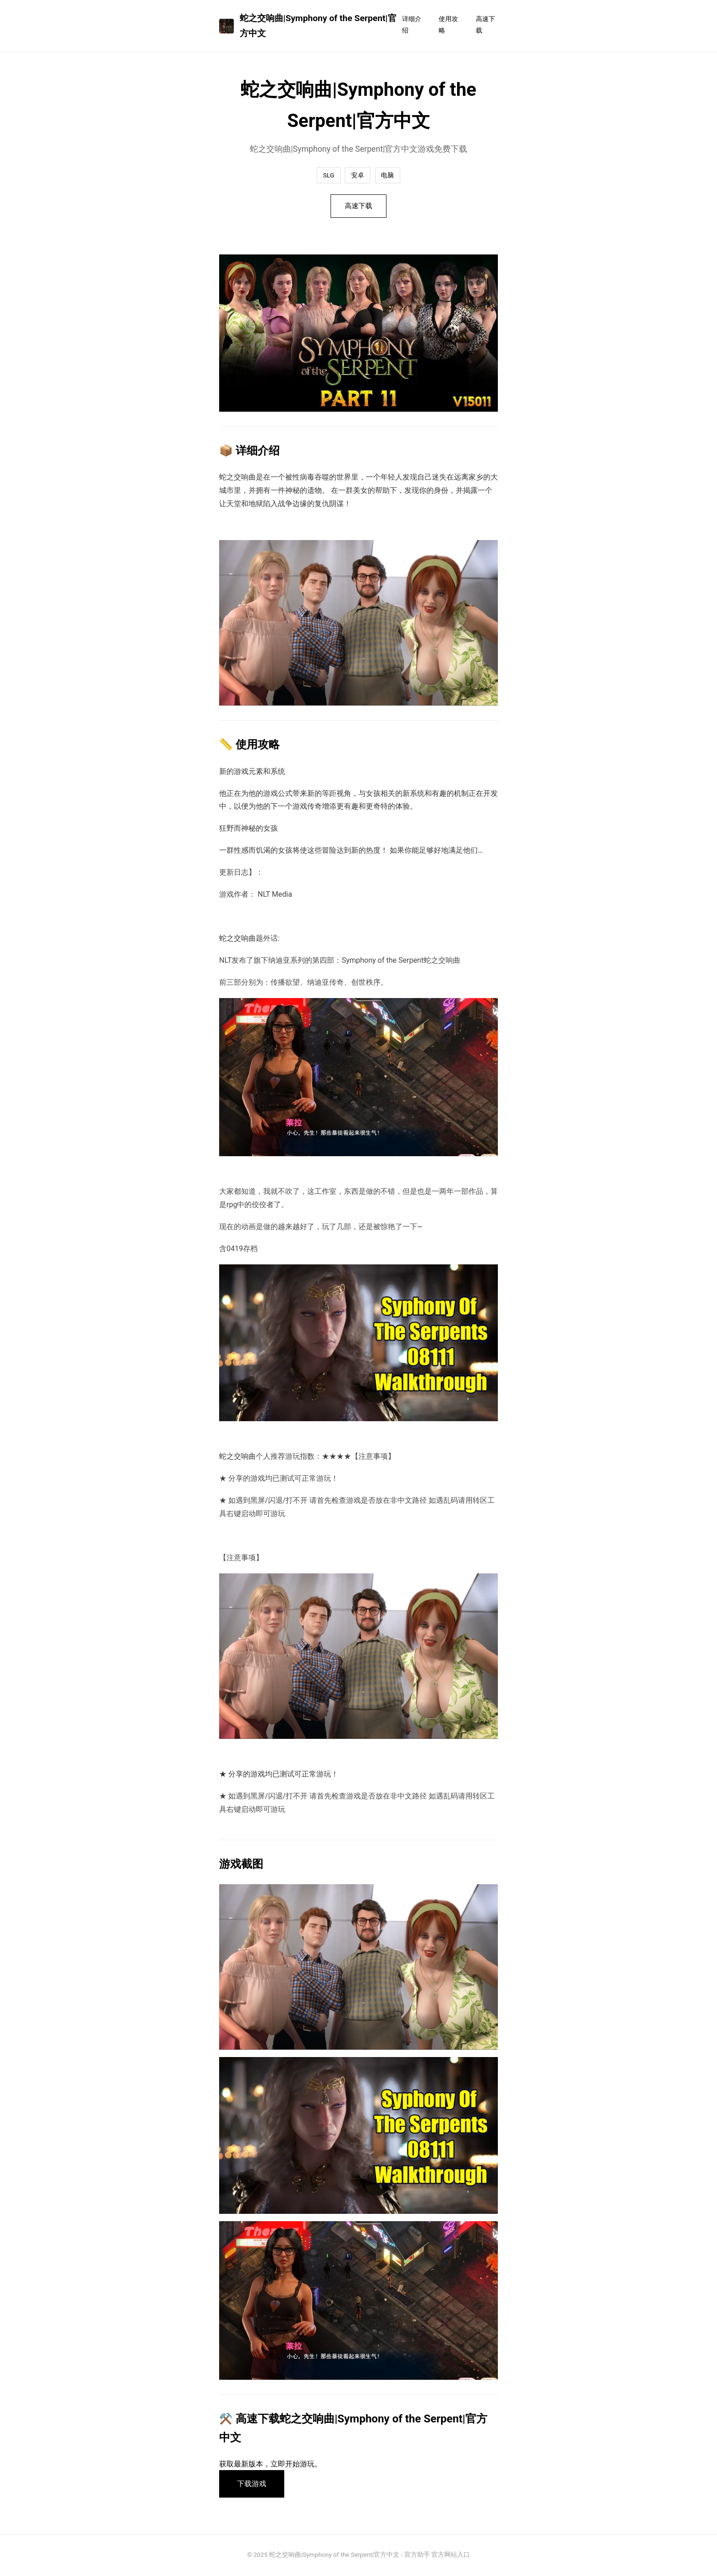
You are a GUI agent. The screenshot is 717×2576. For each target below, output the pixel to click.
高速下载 (485, 24)
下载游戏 (252, 2485)
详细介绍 (411, 24)
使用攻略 (448, 24)
